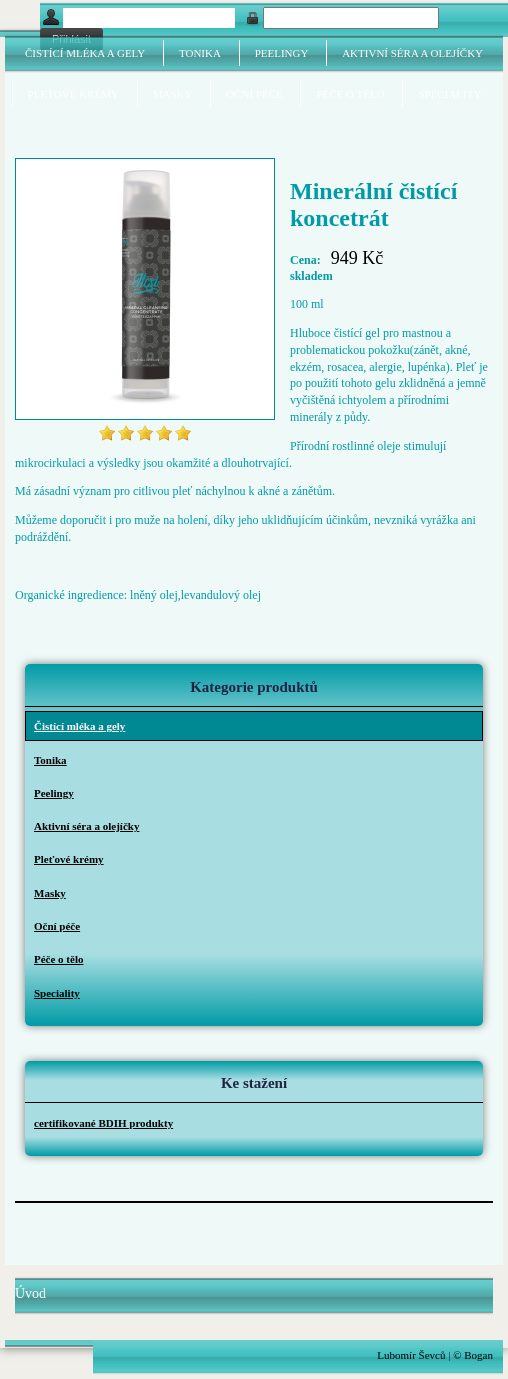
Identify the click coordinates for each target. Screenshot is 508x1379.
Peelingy (282, 53)
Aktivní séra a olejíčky (412, 53)
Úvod (30, 1293)
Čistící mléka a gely (85, 53)
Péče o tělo (350, 94)
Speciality (449, 94)
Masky (173, 94)
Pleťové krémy (73, 94)
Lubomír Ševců (411, 1355)
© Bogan (473, 1355)
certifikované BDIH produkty (103, 1123)
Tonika (200, 53)
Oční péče (254, 94)
